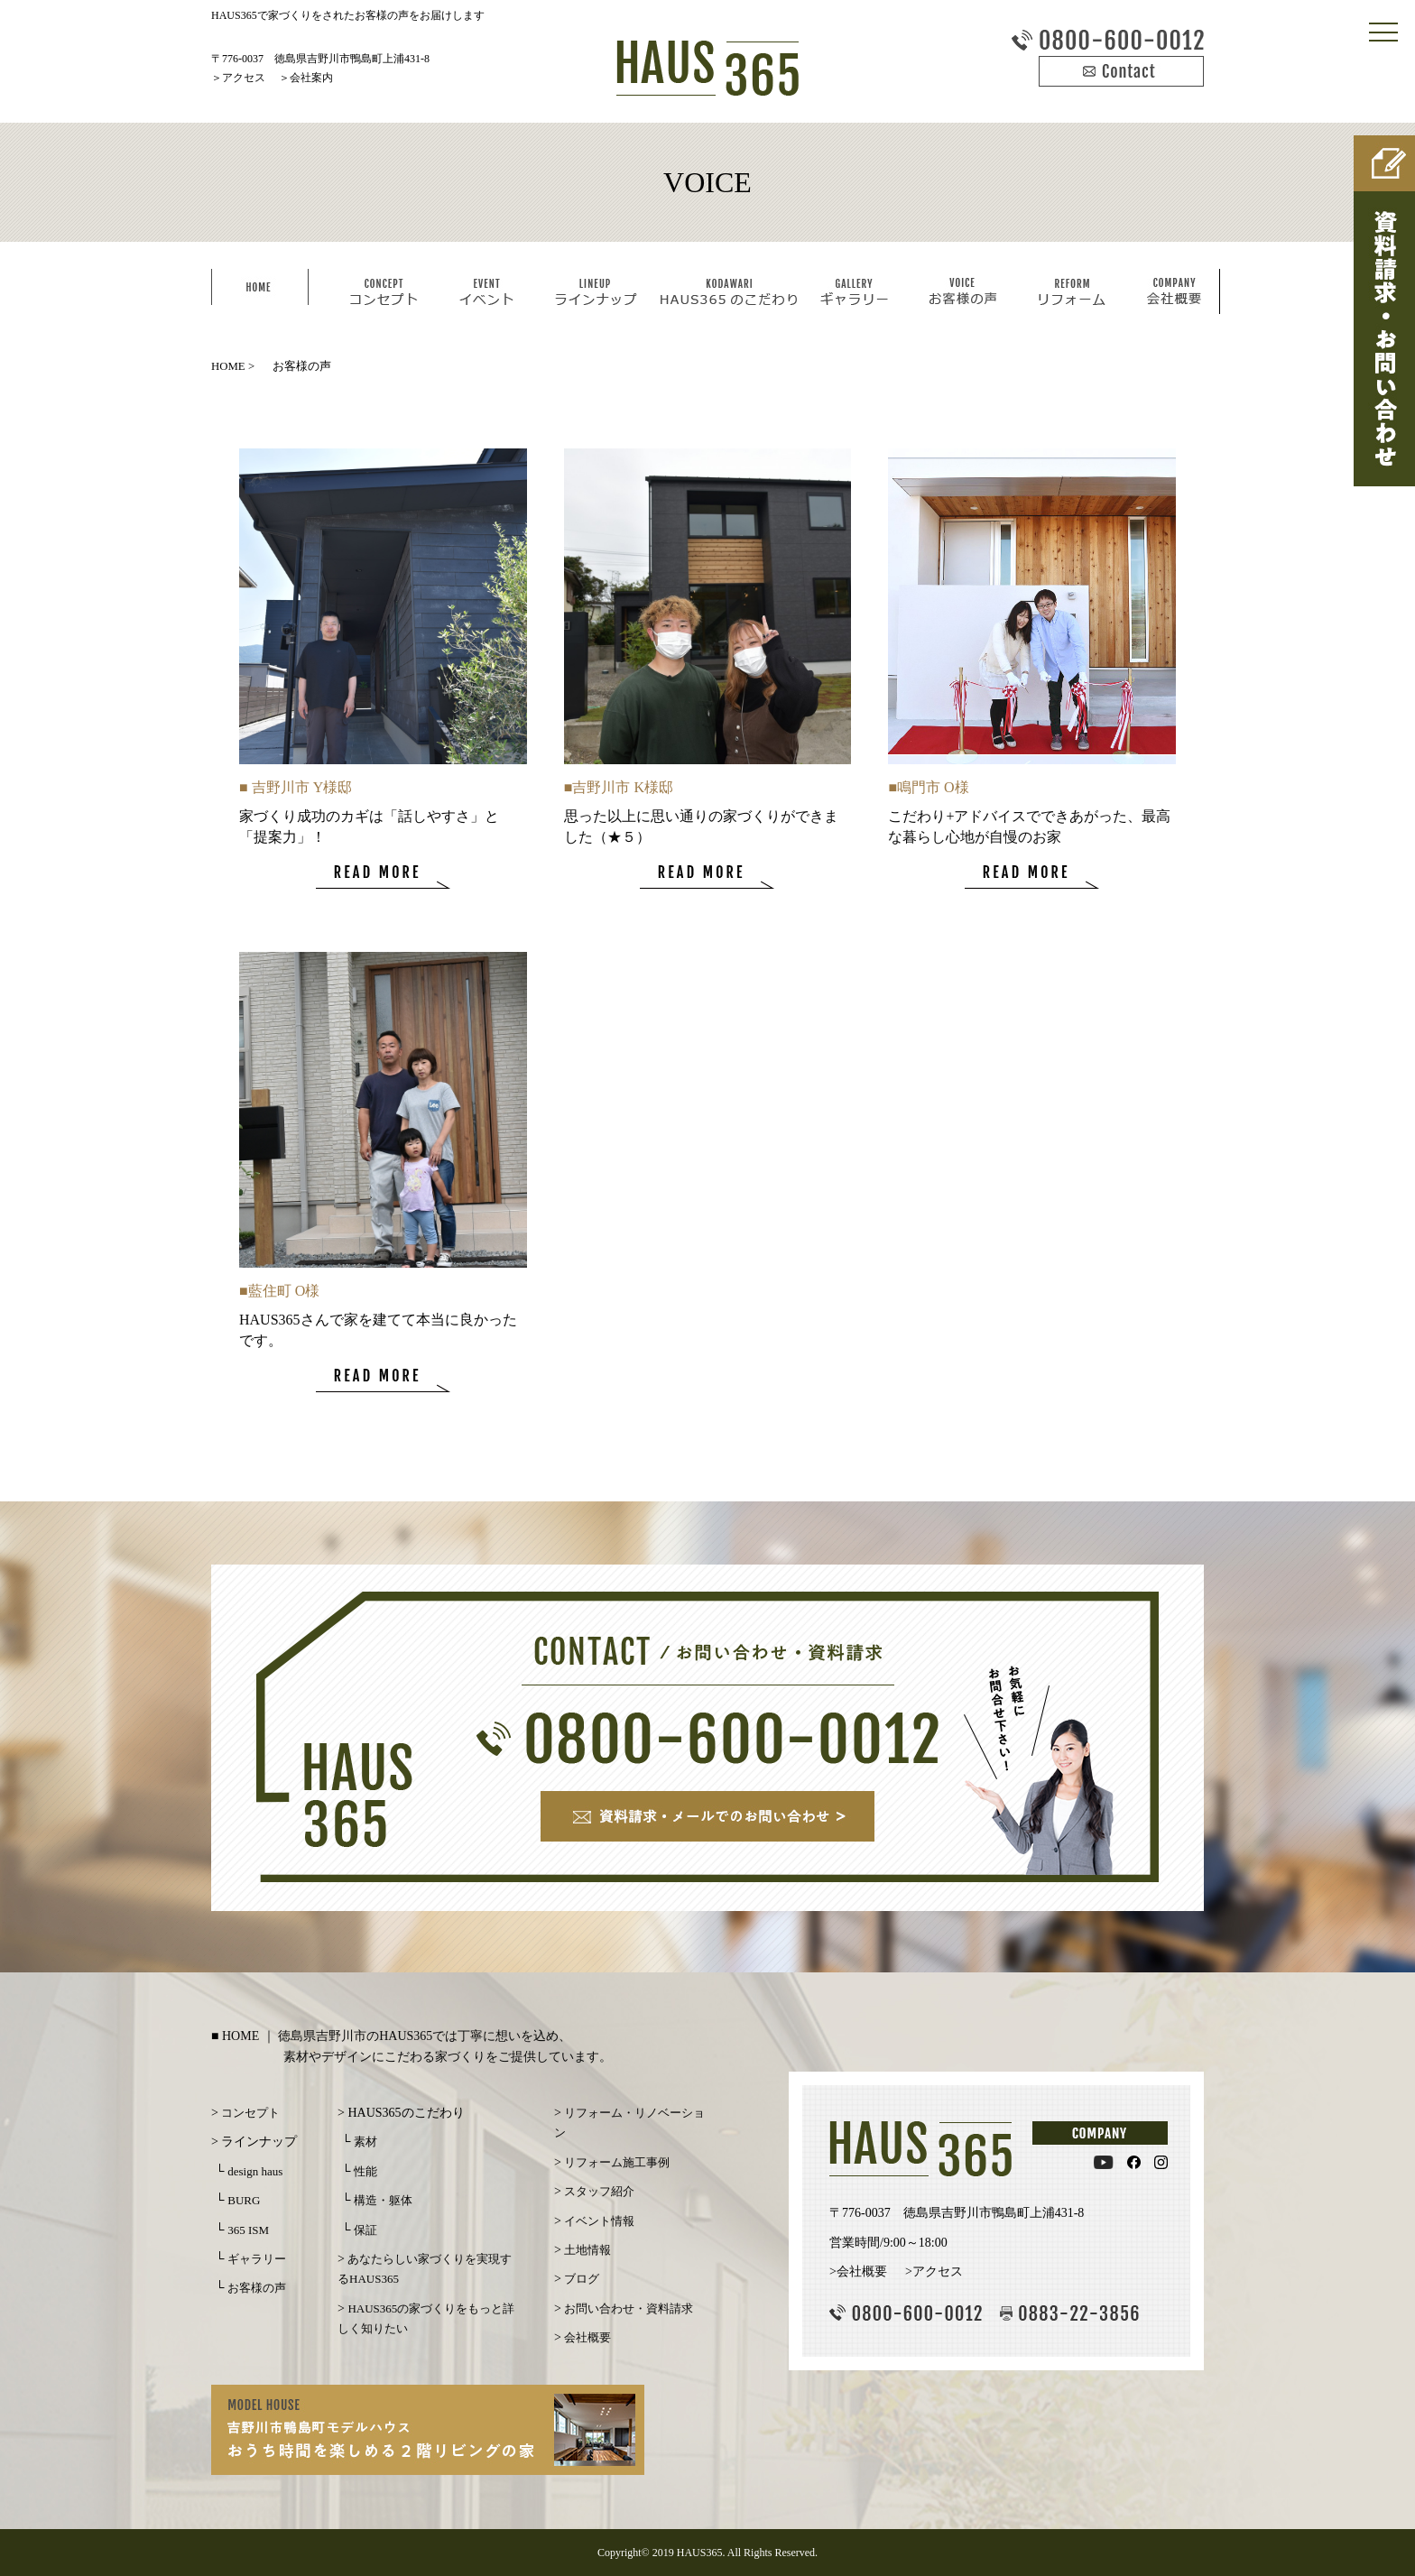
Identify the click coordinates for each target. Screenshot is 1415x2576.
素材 (365, 2141)
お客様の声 (256, 2287)
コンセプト (250, 2112)
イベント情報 (599, 2221)
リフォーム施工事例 (617, 2162)
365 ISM (248, 2230)
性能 (365, 2171)
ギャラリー (256, 2259)
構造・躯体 (383, 2200)
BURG (243, 2200)
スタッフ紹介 (599, 2191)
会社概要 (587, 2337)
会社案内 (311, 77)
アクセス (243, 77)
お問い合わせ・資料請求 (628, 2308)
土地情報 (587, 2250)
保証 (365, 2230)
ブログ (581, 2278)
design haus (254, 2171)
